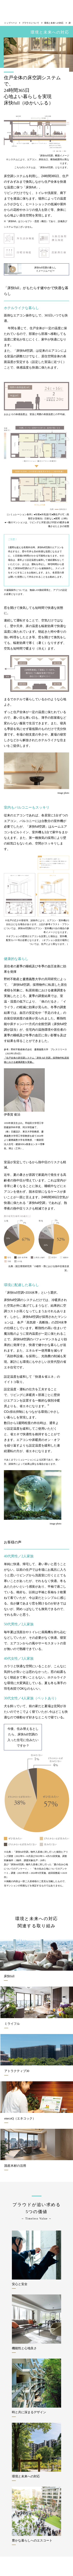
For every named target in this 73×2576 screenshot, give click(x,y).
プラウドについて (30, 23)
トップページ (10, 23)
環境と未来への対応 (53, 23)
